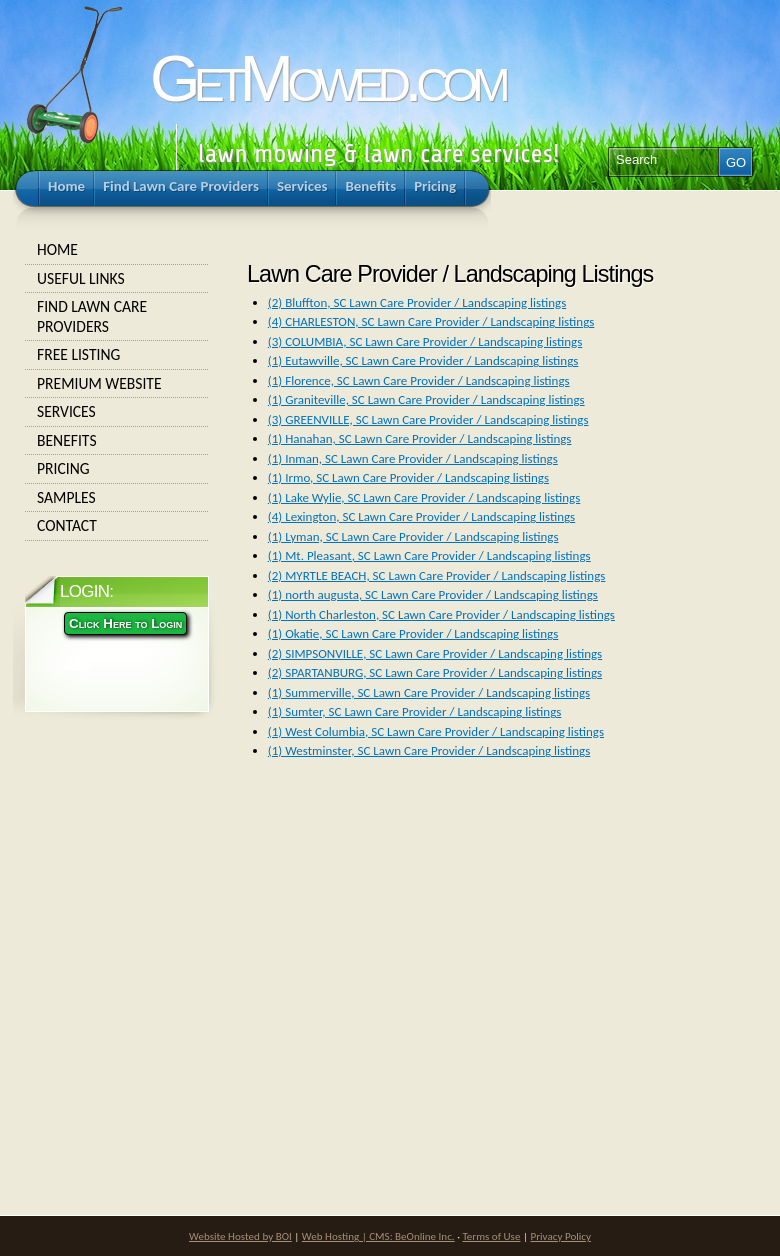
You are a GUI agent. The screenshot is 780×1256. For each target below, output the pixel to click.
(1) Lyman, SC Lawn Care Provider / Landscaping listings (413, 536)
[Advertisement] (385, 957)
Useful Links (117, 279)
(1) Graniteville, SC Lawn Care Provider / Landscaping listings (426, 399)
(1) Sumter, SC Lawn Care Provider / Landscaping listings (415, 711)
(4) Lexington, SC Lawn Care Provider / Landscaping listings (421, 516)
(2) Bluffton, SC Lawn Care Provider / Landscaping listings (417, 302)
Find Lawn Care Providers (117, 316)
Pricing (117, 469)
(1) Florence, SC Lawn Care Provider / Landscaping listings (419, 380)
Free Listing (117, 355)
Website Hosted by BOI (240, 1236)
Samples (117, 498)
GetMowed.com (327, 78)
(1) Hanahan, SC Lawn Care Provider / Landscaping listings (420, 438)
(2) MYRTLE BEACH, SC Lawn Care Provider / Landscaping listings (437, 575)
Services (117, 412)
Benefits (117, 441)
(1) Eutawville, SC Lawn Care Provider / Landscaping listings (423, 360)
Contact (117, 526)
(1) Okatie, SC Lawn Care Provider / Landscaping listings (413, 633)
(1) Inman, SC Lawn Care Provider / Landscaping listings (413, 458)
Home (117, 250)
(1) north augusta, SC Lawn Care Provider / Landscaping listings (433, 594)
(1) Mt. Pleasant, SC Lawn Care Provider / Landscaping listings (429, 555)
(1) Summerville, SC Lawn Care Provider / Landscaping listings (429, 692)
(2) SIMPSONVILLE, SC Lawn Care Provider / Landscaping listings (435, 653)
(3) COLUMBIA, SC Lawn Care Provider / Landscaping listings (425, 341)
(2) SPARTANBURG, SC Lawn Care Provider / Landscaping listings (435, 672)
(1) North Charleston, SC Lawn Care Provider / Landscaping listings (441, 614)
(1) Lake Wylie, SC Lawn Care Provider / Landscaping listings (424, 497)
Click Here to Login (125, 623)
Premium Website (117, 384)
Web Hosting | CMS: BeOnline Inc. (378, 1236)
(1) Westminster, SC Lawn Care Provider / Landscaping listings (429, 750)
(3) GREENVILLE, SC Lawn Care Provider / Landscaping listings (428, 419)
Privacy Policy (561, 1236)
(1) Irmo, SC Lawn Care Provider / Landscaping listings (408, 477)
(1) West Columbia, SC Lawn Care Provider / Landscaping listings (436, 731)
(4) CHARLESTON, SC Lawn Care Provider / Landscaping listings (431, 321)
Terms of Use (491, 1236)
